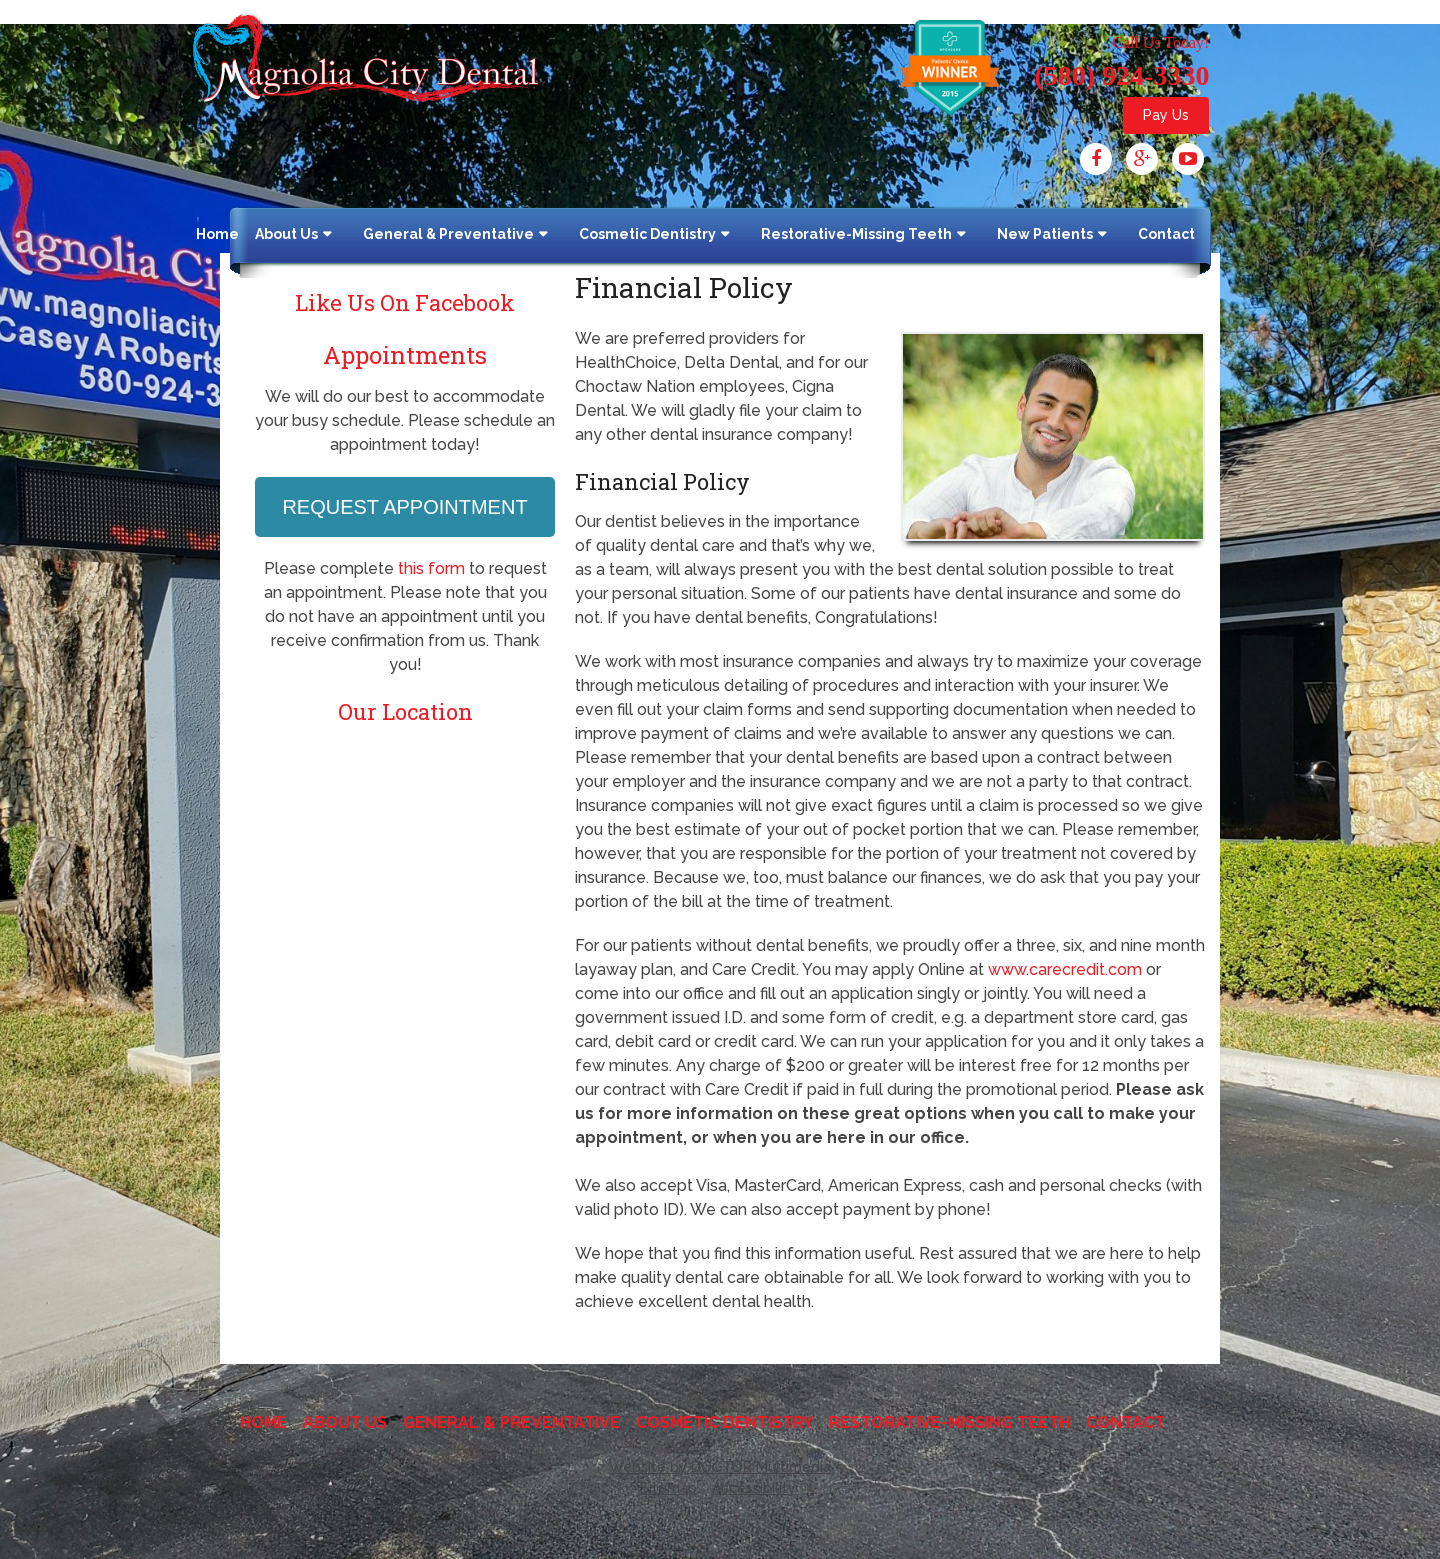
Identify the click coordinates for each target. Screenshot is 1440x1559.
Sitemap (668, 1488)
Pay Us (1166, 115)
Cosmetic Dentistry (647, 234)
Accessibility (754, 1488)
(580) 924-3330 (1121, 75)
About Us (286, 234)
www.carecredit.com (1065, 969)
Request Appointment (404, 507)
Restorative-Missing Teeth (856, 234)
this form (431, 568)
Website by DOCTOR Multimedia (720, 1467)
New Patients (1045, 234)
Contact (1166, 234)
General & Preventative (448, 234)
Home (217, 234)
